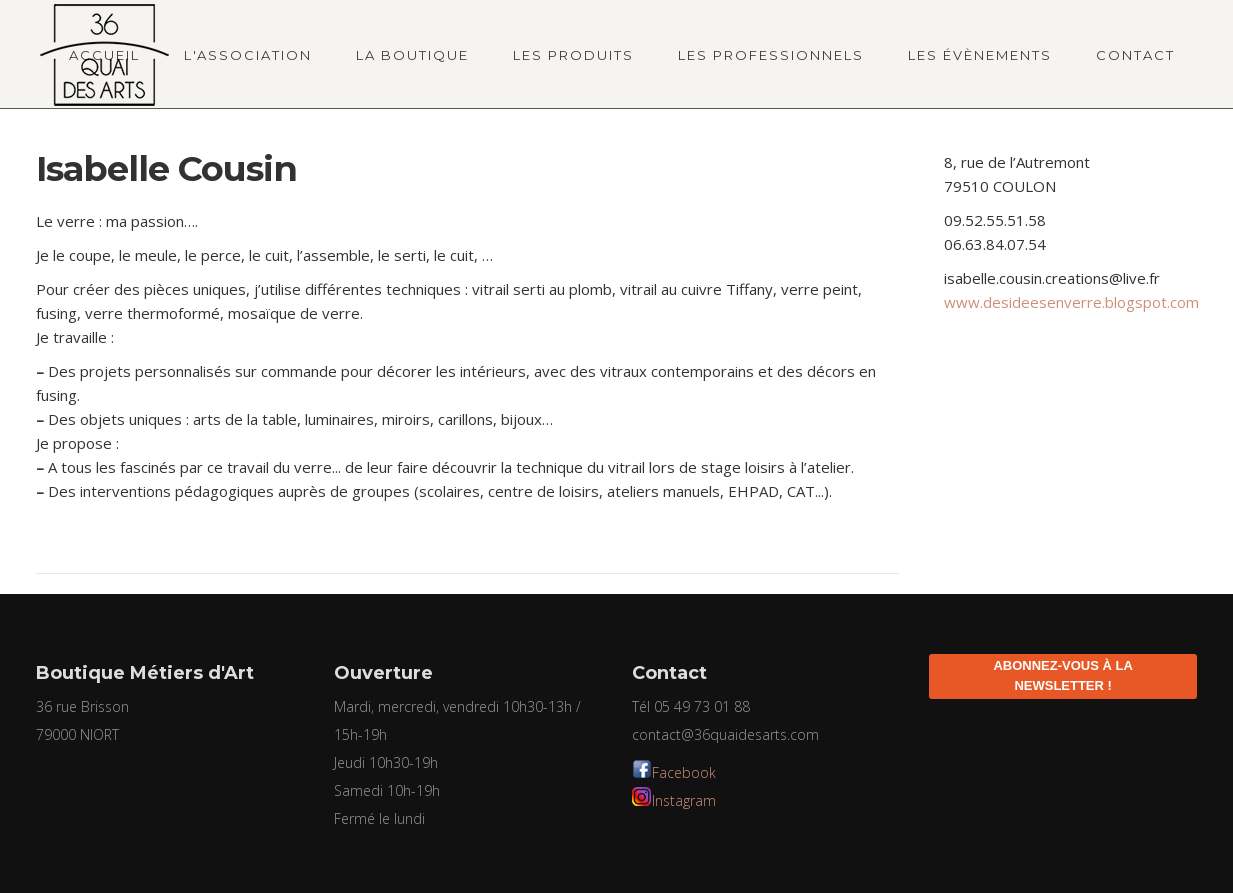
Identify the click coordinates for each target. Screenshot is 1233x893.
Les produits (573, 55)
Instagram (684, 800)
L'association (248, 55)
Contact (1135, 55)
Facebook (684, 772)
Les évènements (980, 55)
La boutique (412, 55)
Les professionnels (771, 55)
